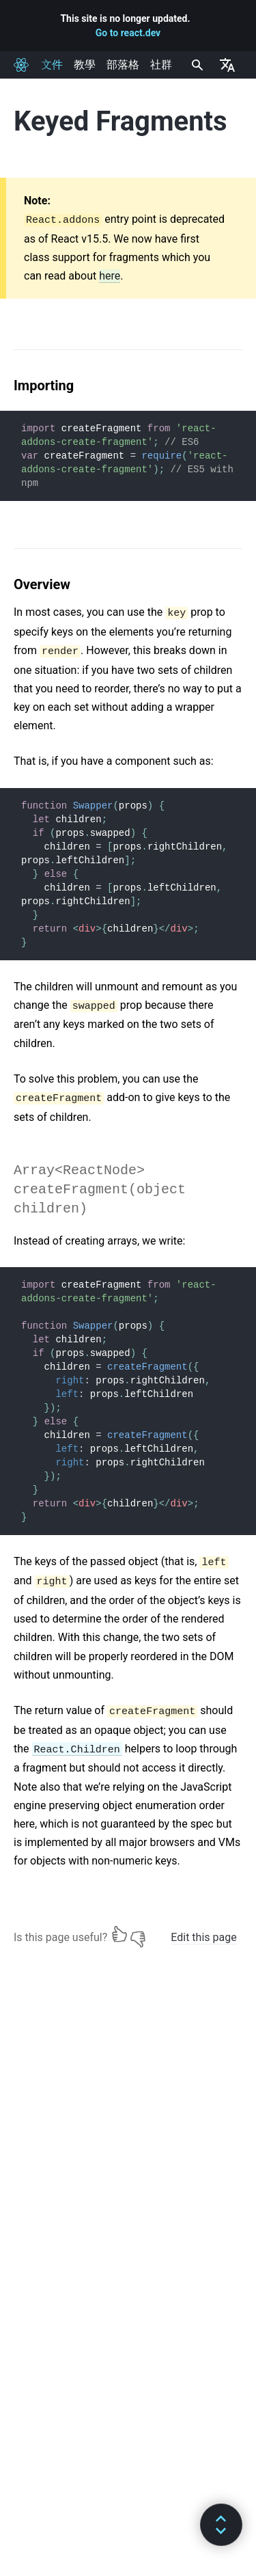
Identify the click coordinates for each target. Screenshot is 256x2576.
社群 (161, 64)
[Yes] (119, 1934)
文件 (52, 64)
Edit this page (203, 1937)
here (109, 275)
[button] (221, 2525)
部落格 (122, 64)
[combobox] (196, 65)
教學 (85, 64)
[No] (138, 1934)
